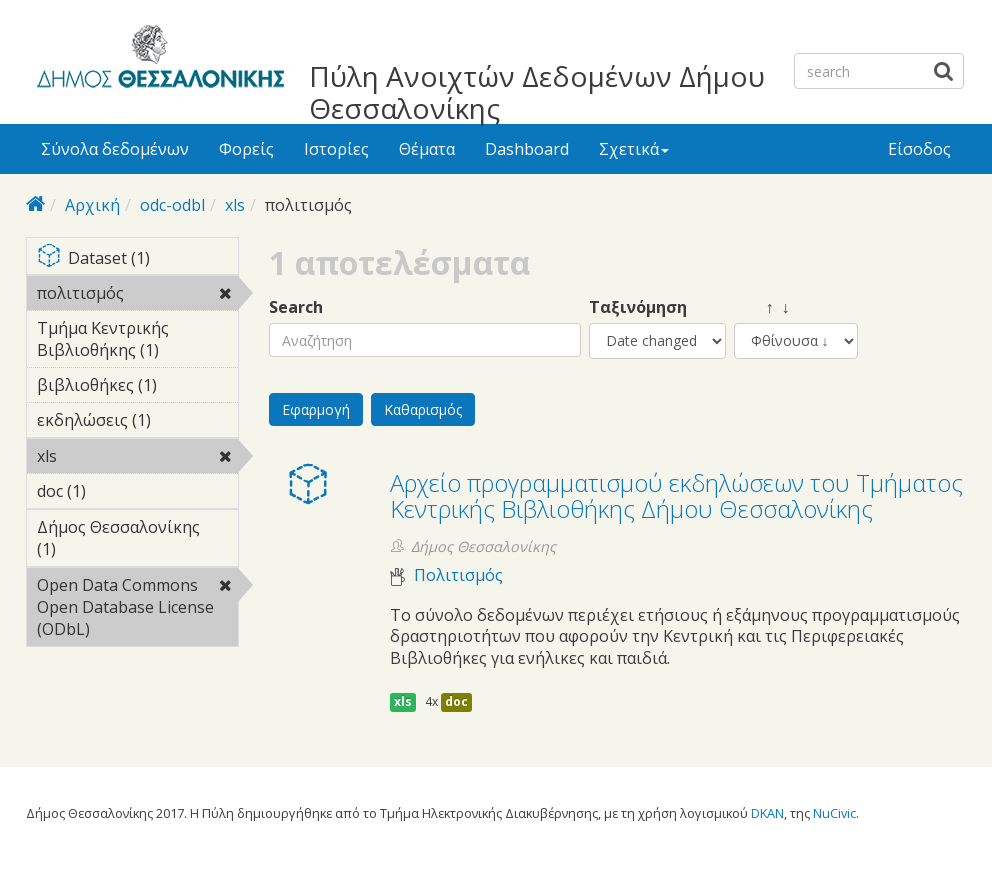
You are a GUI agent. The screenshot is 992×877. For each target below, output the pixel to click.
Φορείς (246, 149)
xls (235, 205)
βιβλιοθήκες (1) (137, 388)
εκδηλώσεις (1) (137, 423)
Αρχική (92, 205)
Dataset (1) (137, 259)
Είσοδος (919, 149)
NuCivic (834, 813)
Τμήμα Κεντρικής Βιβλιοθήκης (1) (137, 342)
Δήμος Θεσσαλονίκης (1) (137, 541)
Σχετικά (634, 149)
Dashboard (527, 149)
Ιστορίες (336, 149)
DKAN (767, 813)
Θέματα (427, 149)
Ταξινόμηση (638, 307)
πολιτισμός (137, 296)
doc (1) (117, 491)
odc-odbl (172, 205)
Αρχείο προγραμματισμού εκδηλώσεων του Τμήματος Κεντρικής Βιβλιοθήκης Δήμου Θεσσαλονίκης (676, 495)
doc (456, 701)
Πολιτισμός (458, 575)
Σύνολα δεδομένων (115, 149)
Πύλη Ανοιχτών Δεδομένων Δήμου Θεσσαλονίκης (537, 92)
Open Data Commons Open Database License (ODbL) (137, 610)
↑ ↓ (762, 307)
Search (296, 307)
